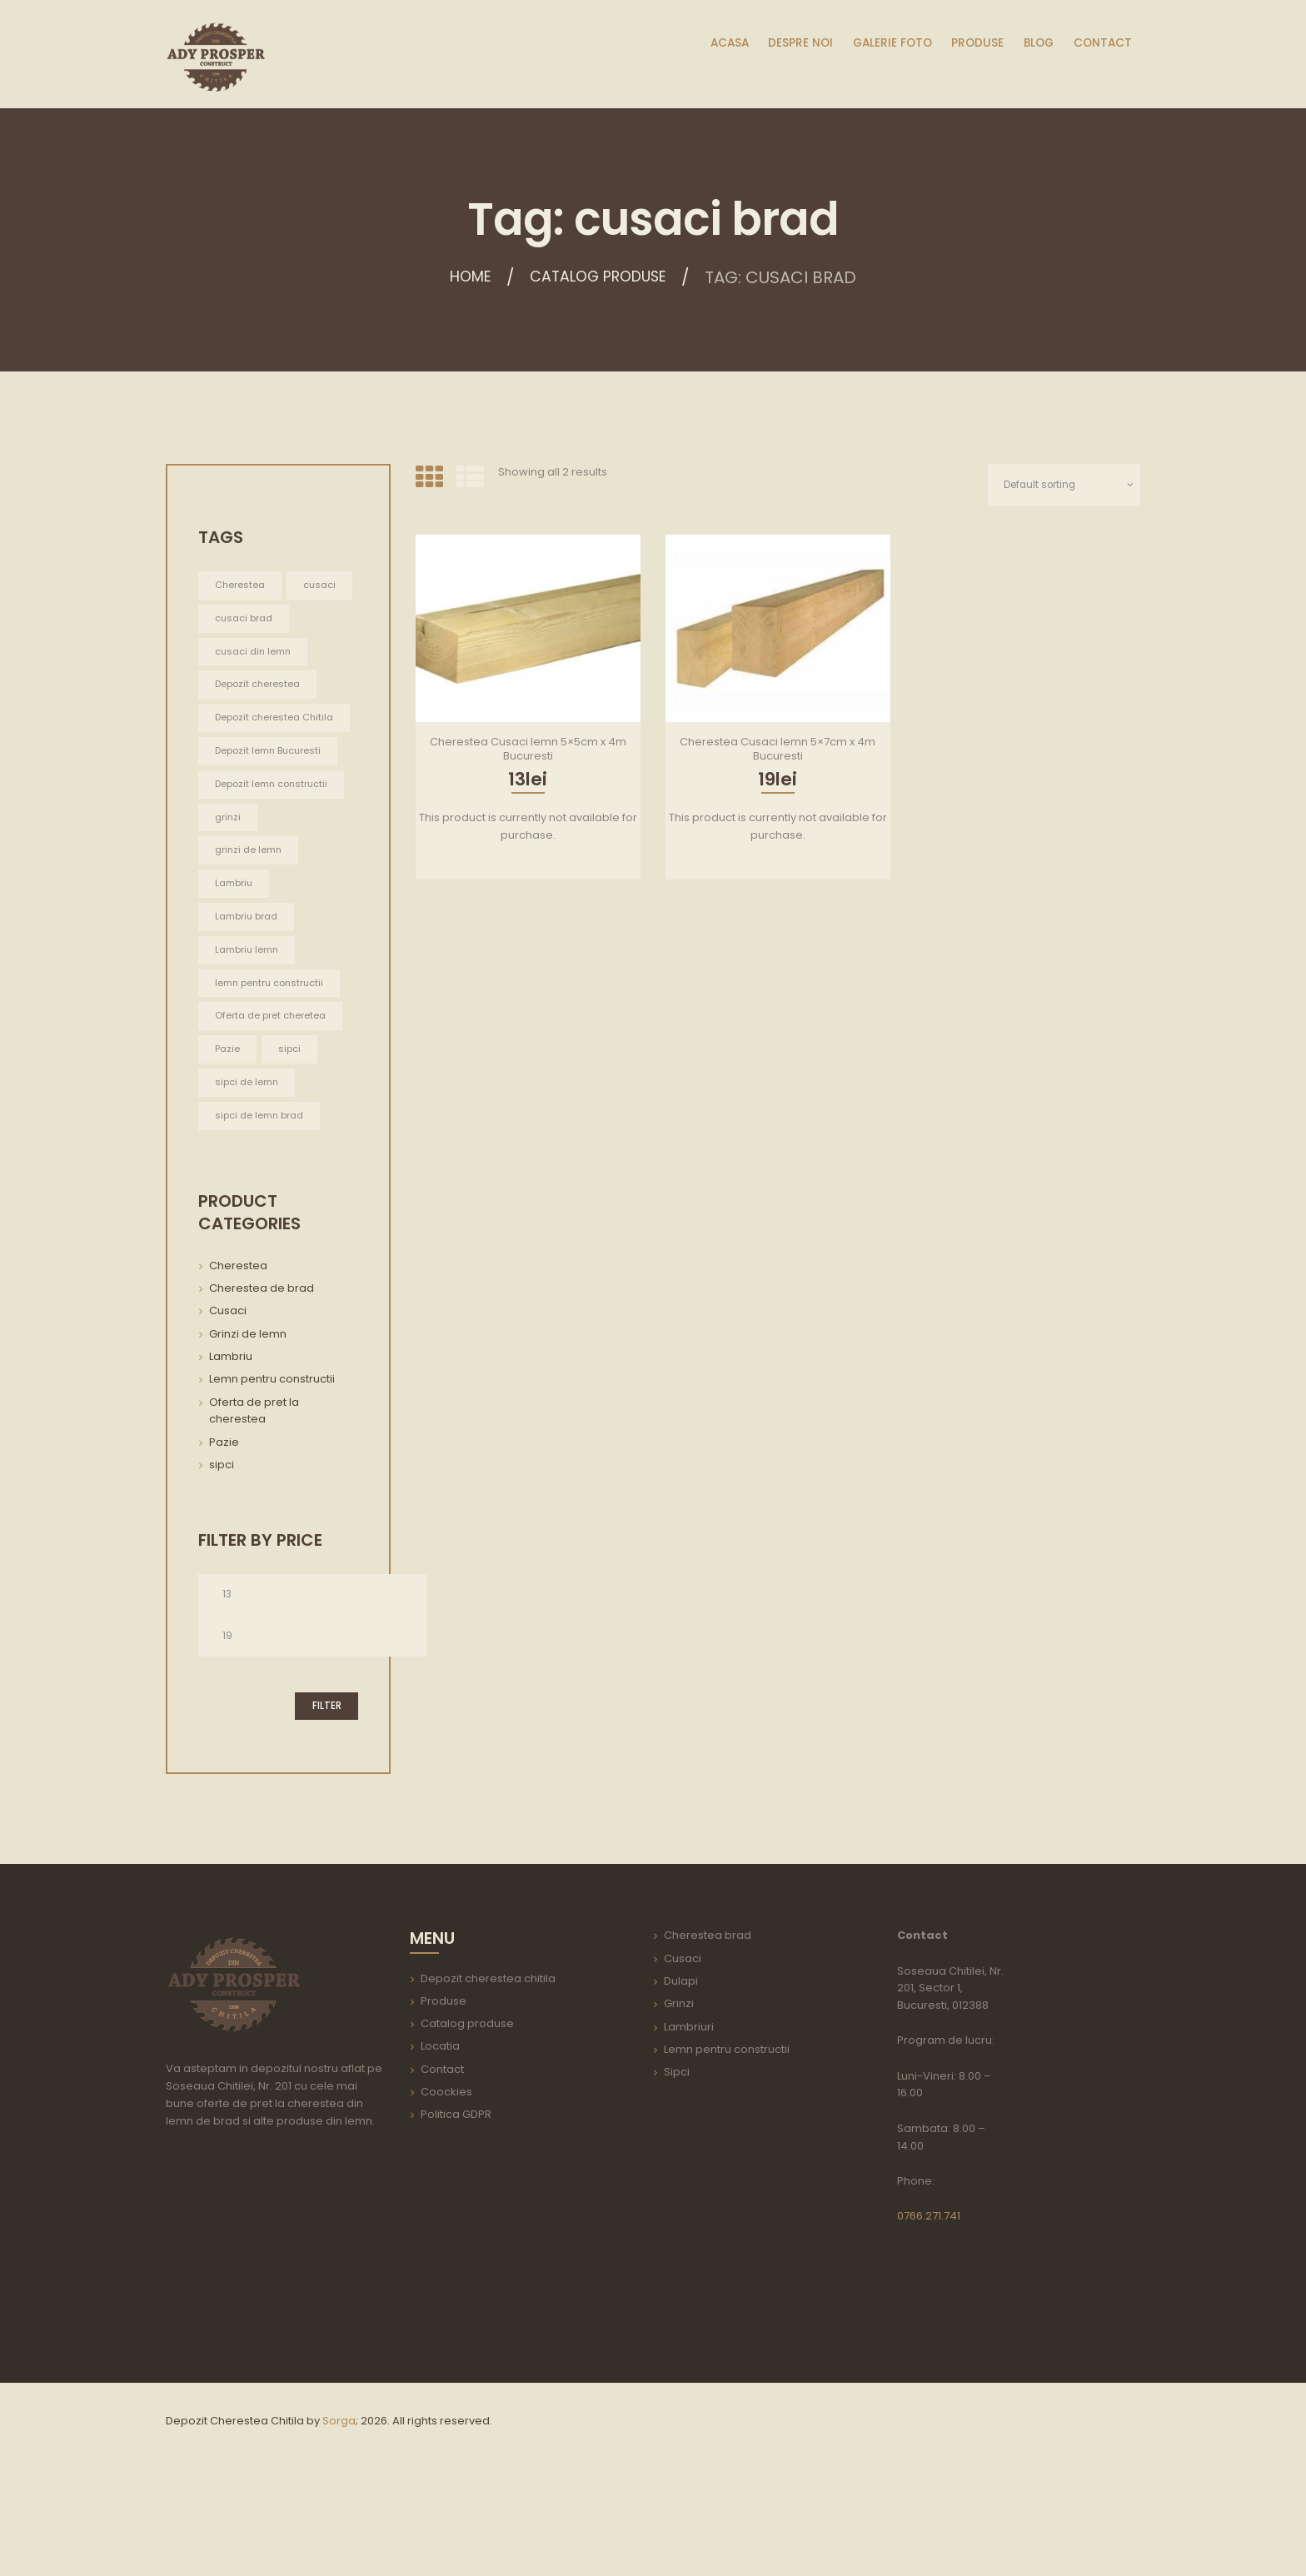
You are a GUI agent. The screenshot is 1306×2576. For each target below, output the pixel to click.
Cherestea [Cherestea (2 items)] (241, 585)
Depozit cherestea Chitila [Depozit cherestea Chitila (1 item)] (260, 761)
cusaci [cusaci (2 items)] (233, 618)
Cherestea (238, 1341)
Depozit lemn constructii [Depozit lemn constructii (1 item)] (247, 845)
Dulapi (681, 2061)
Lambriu (230, 1432)
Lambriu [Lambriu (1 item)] (236, 956)
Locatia (440, 2127)
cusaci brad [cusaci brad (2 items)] (246, 652)
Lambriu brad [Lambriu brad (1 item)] (249, 989)
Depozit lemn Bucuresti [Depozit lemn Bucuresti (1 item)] (272, 804)
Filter (326, 1786)
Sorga (339, 2501)
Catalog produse (602, 277)
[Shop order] (1060, 485)
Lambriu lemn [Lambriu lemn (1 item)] (250, 1023)
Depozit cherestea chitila (488, 2058)
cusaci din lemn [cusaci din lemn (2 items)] (256, 686)
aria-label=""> (275, 2328)
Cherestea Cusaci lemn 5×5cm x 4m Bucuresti (528, 750)
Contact (442, 2149)
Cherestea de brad (261, 1364)
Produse (443, 2081)
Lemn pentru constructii (272, 1455)
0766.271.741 (928, 2296)
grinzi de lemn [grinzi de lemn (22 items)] (251, 921)
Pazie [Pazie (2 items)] (228, 1124)
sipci (221, 1540)
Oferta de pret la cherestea (254, 1486)
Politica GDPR (456, 2195)
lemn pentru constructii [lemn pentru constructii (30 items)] (273, 1056)
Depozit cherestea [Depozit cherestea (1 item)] (260, 720)
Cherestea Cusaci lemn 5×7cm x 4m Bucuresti (777, 750)
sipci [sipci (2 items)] (291, 1124)
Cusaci (228, 1387)
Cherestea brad (707, 2016)
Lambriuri (689, 2107)
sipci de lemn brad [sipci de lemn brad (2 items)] (263, 1190)
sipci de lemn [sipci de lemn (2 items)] (249, 1157)
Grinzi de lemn (248, 1410)
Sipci (677, 2152)
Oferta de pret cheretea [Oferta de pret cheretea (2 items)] (273, 1090)
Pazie (224, 1518)
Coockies (446, 2172)
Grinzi (679, 2084)
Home (460, 277)
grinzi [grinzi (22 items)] (228, 888)
